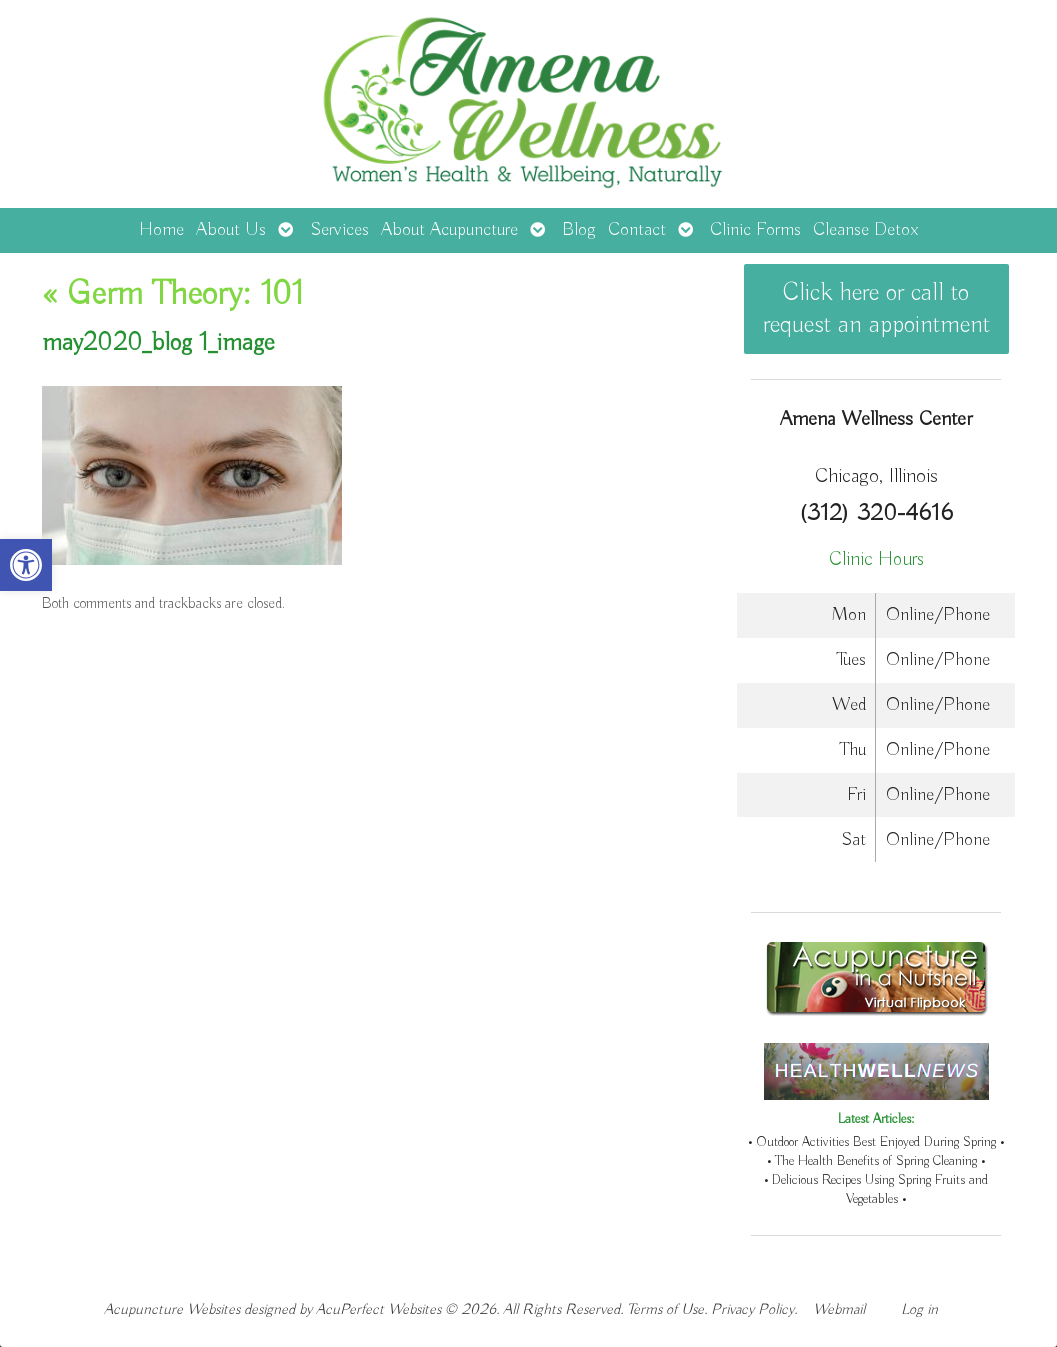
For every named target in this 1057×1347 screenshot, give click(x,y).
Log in (919, 1309)
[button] (26, 565)
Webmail (839, 1309)
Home (161, 230)
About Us (231, 230)
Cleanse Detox (865, 230)
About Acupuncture (449, 230)
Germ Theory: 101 (172, 295)
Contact (637, 230)
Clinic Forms (755, 230)
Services (339, 230)
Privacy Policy (752, 1309)
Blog (579, 230)
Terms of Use (665, 1309)
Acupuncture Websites (172, 1309)
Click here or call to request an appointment (876, 309)
